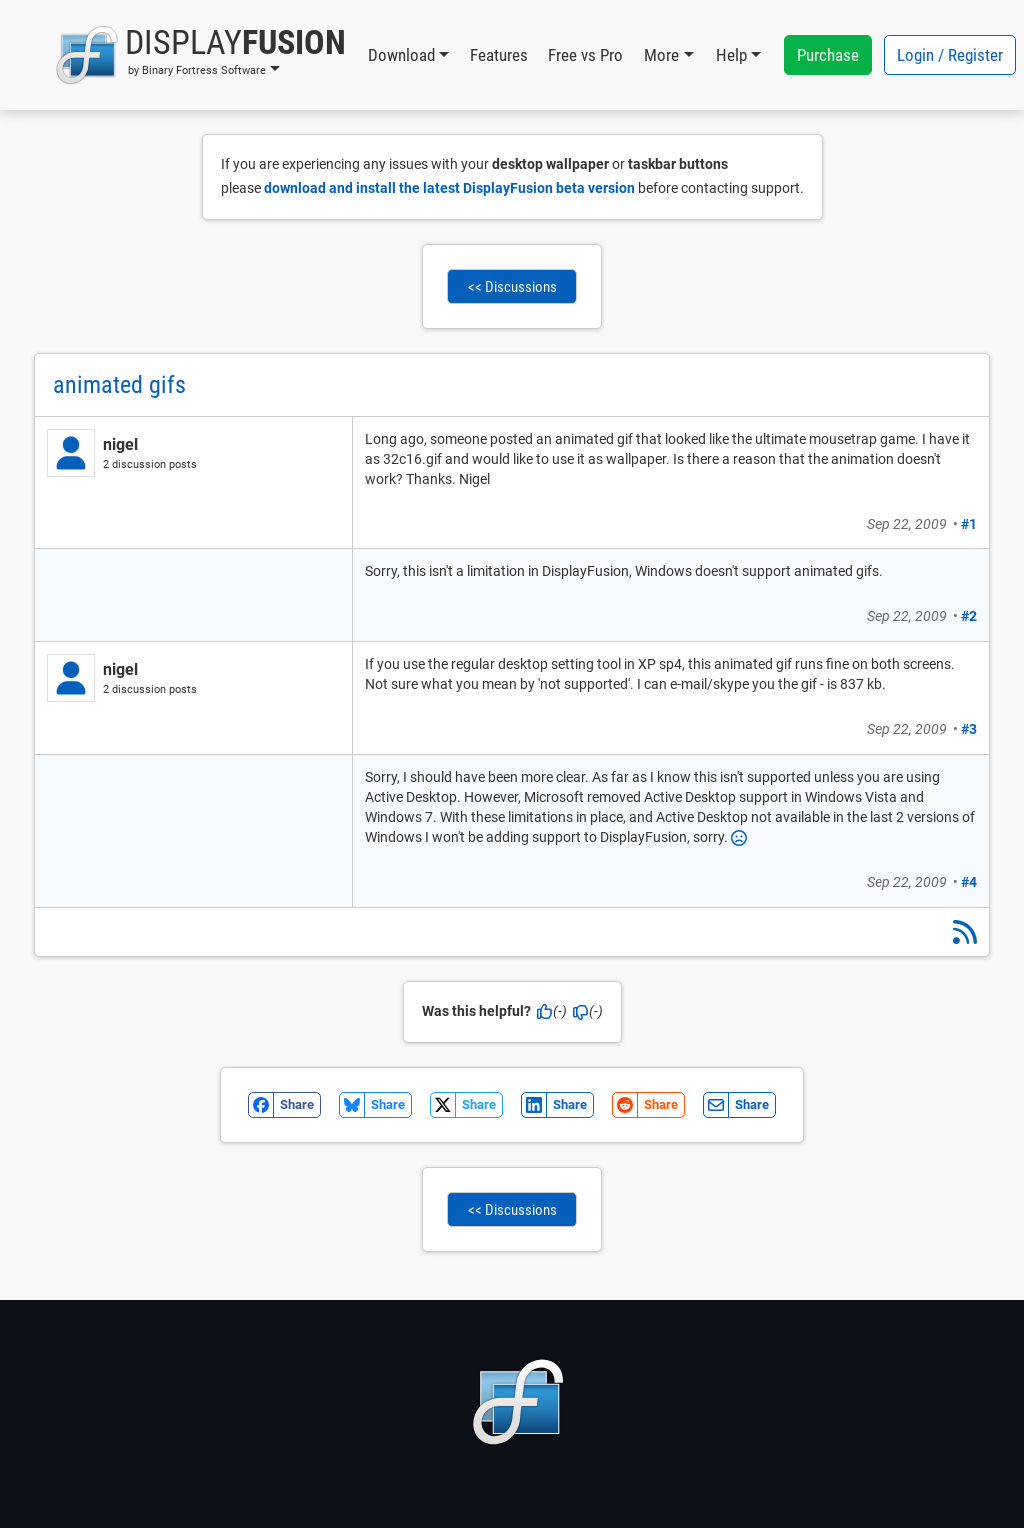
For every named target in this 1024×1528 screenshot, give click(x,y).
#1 (969, 524)
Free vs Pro (585, 55)
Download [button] (401, 55)
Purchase (828, 55)
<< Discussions (512, 287)
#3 (969, 729)
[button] (200, 55)
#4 (969, 882)
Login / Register (950, 55)
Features (499, 55)
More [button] (661, 55)
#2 (969, 616)
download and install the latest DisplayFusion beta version (449, 188)
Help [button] (731, 55)
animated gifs (119, 385)
